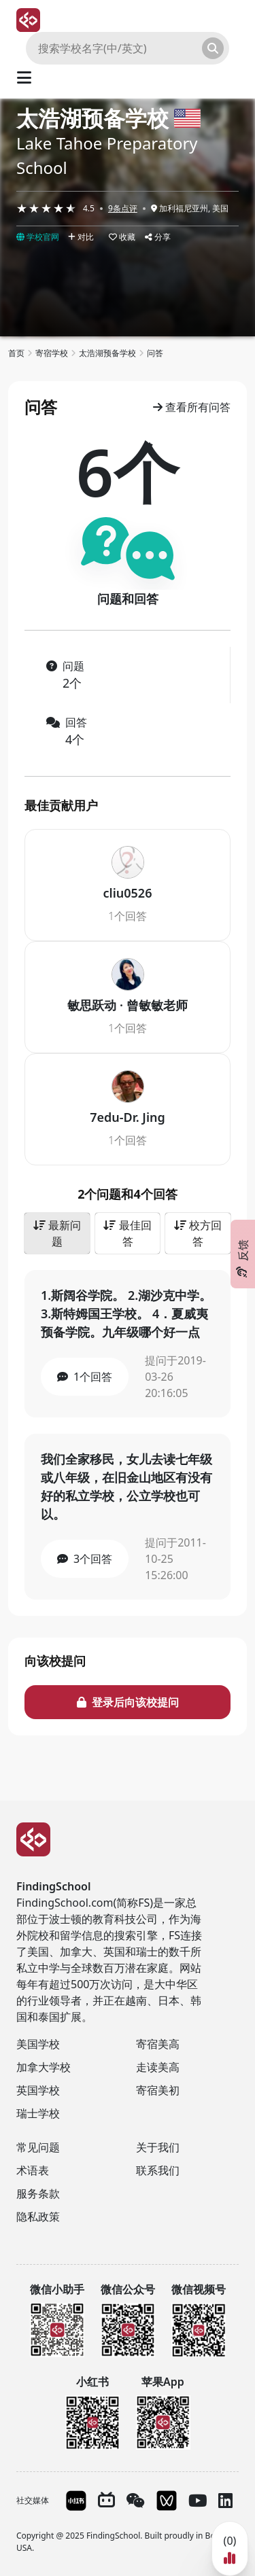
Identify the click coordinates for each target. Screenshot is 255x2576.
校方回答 (198, 1233)
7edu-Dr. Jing (127, 1117)
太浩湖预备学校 (92, 118)
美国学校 (38, 2043)
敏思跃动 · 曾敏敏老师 (127, 1005)
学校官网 (37, 237)
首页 (16, 353)
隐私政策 (38, 2216)
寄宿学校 (51, 353)
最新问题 (57, 1233)
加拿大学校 (43, 2067)
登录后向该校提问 (128, 1702)
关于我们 (158, 2147)
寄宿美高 (158, 2043)
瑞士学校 (38, 2113)
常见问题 (38, 2147)
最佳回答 (127, 1233)
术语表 (32, 2170)
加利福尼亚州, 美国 (189, 208)
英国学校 (38, 2090)
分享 (158, 237)
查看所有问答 (192, 407)
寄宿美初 (158, 2090)
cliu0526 (127, 893)
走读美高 (158, 2067)
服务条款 (38, 2193)
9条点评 (122, 208)
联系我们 (158, 2170)
